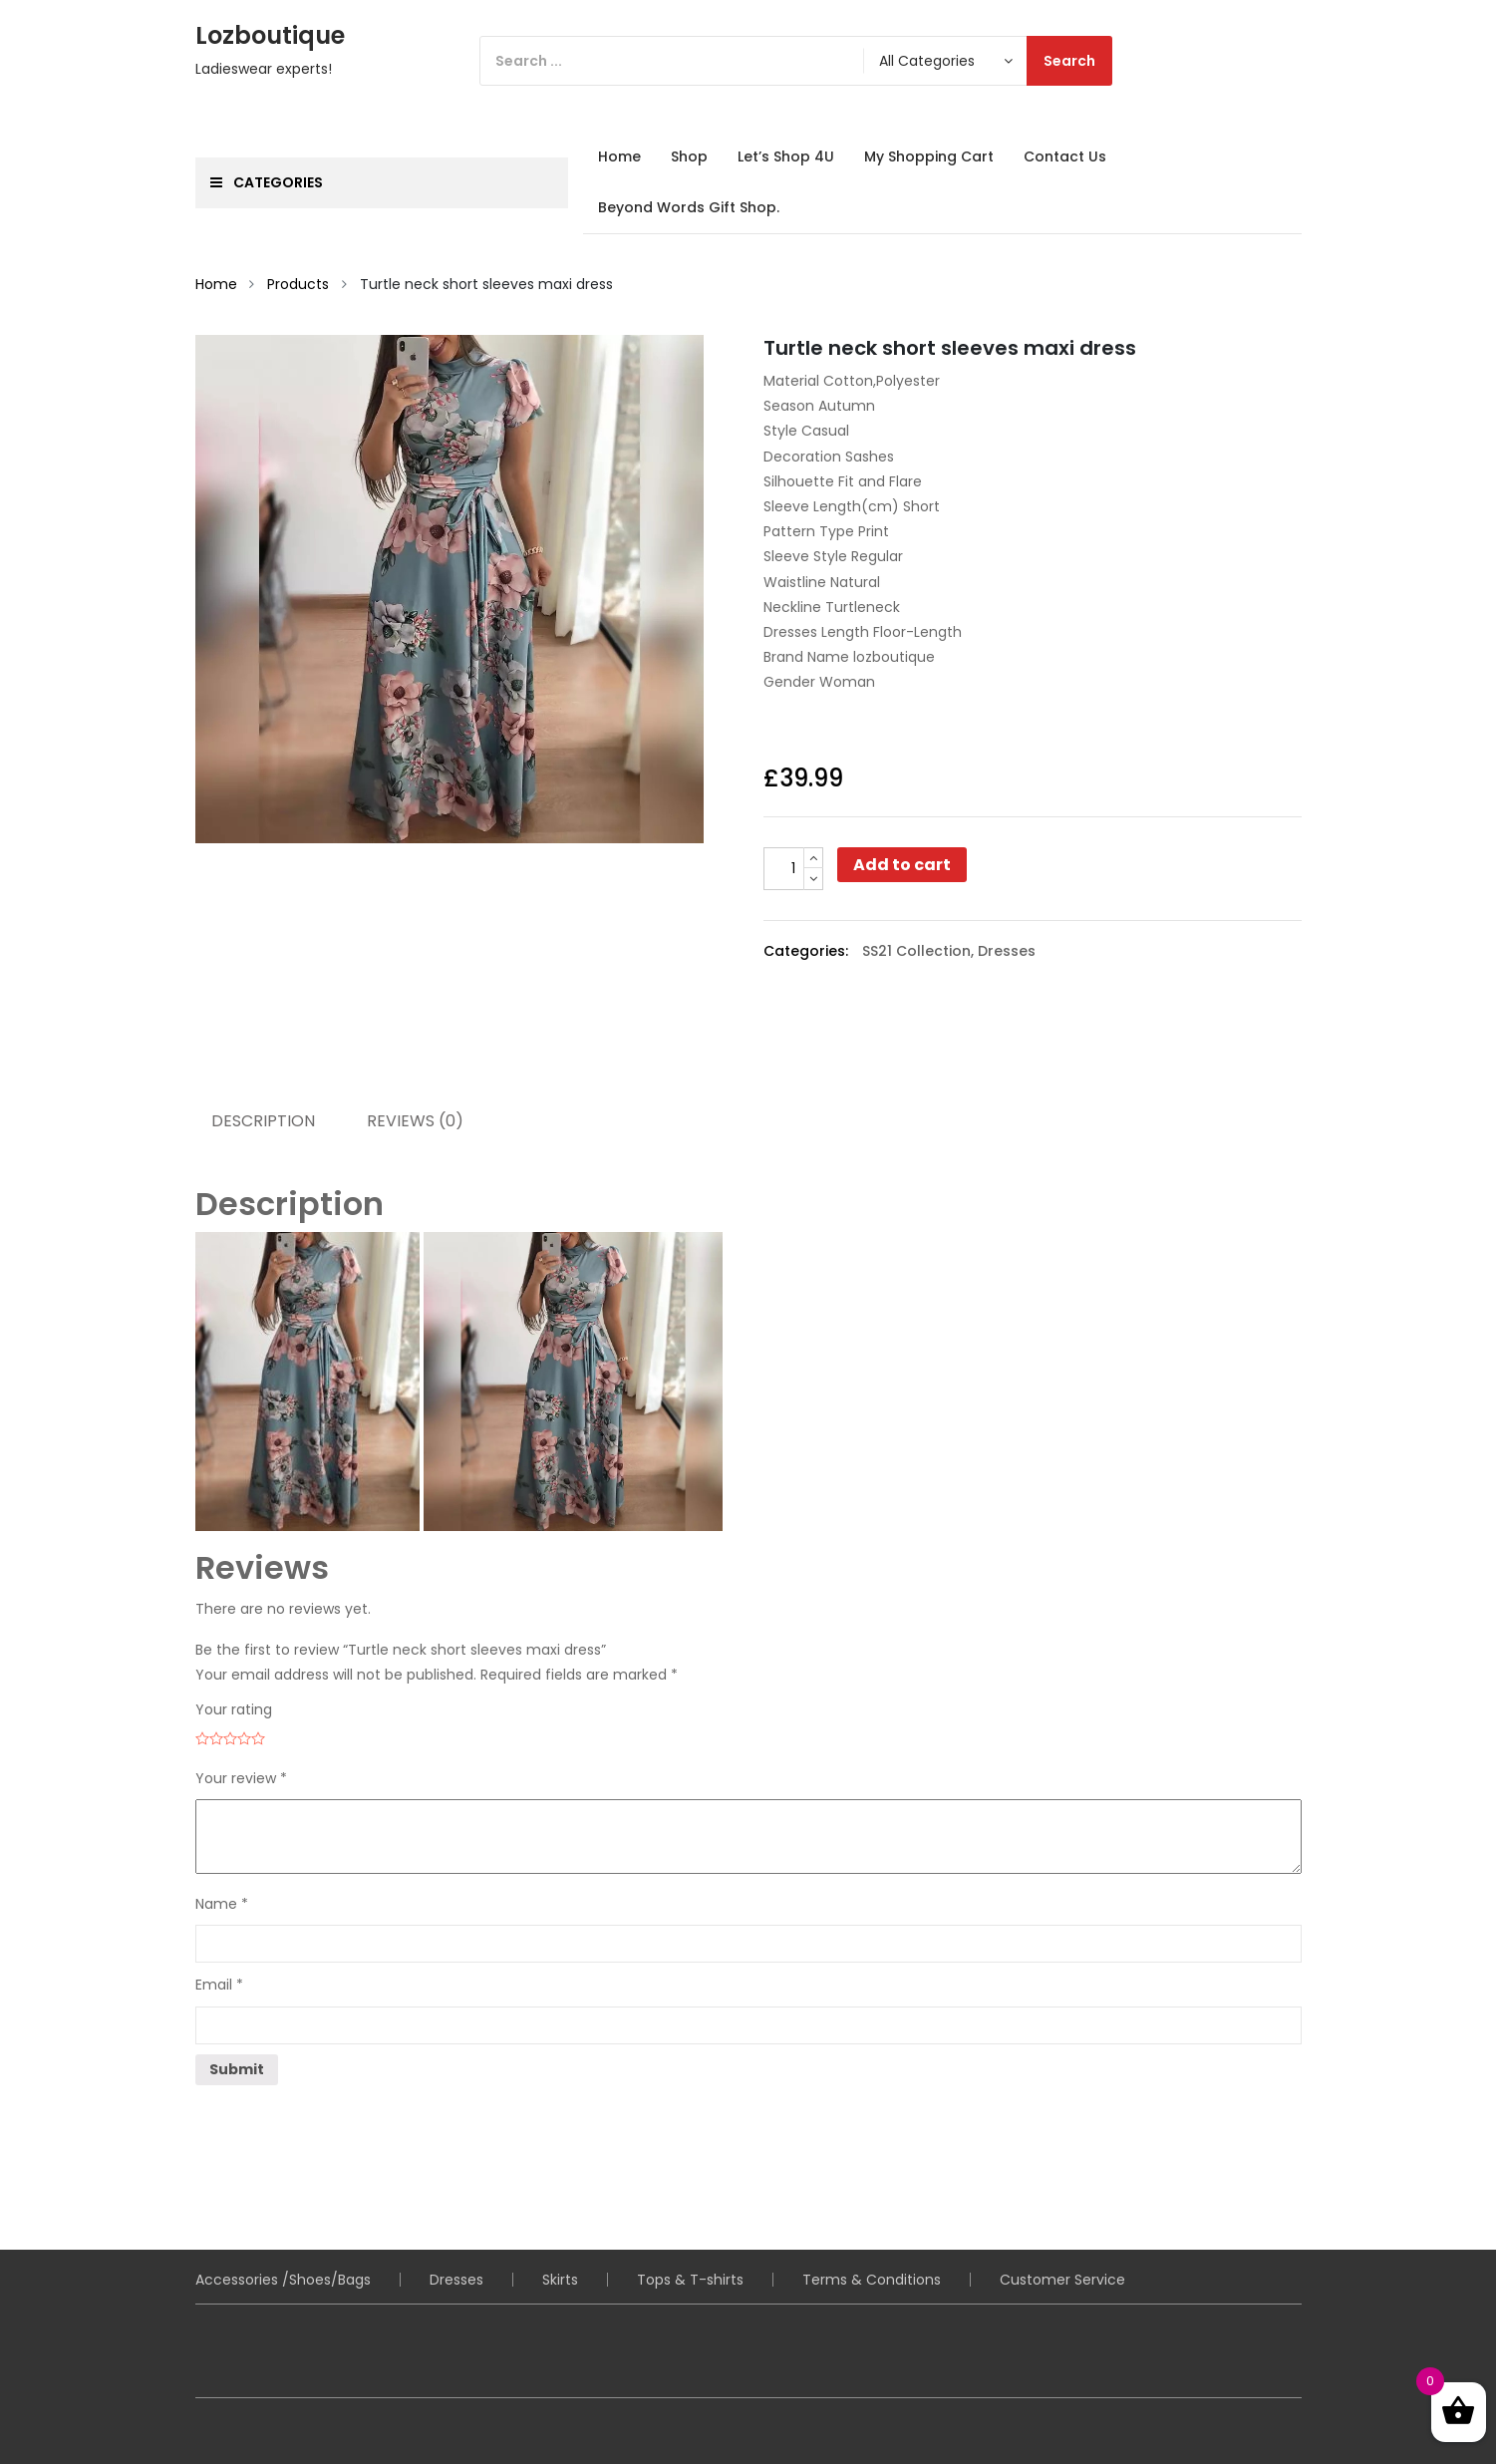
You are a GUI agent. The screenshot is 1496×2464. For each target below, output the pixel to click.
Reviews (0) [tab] (415, 1120)
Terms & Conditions (871, 2280)
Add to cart (902, 864)
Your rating (233, 1709)
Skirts (560, 2280)
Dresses (1007, 951)
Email (219, 1985)
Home (619, 156)
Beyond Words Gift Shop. (688, 207)
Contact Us (1065, 156)
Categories (266, 182)
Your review (241, 1778)
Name (221, 1904)
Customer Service (1062, 2280)
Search (1069, 61)
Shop (689, 156)
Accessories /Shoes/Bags (283, 2280)
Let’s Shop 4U (786, 156)
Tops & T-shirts (690, 2280)
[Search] (795, 61)
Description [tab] (263, 1120)
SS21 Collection (916, 951)
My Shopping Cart (929, 156)
